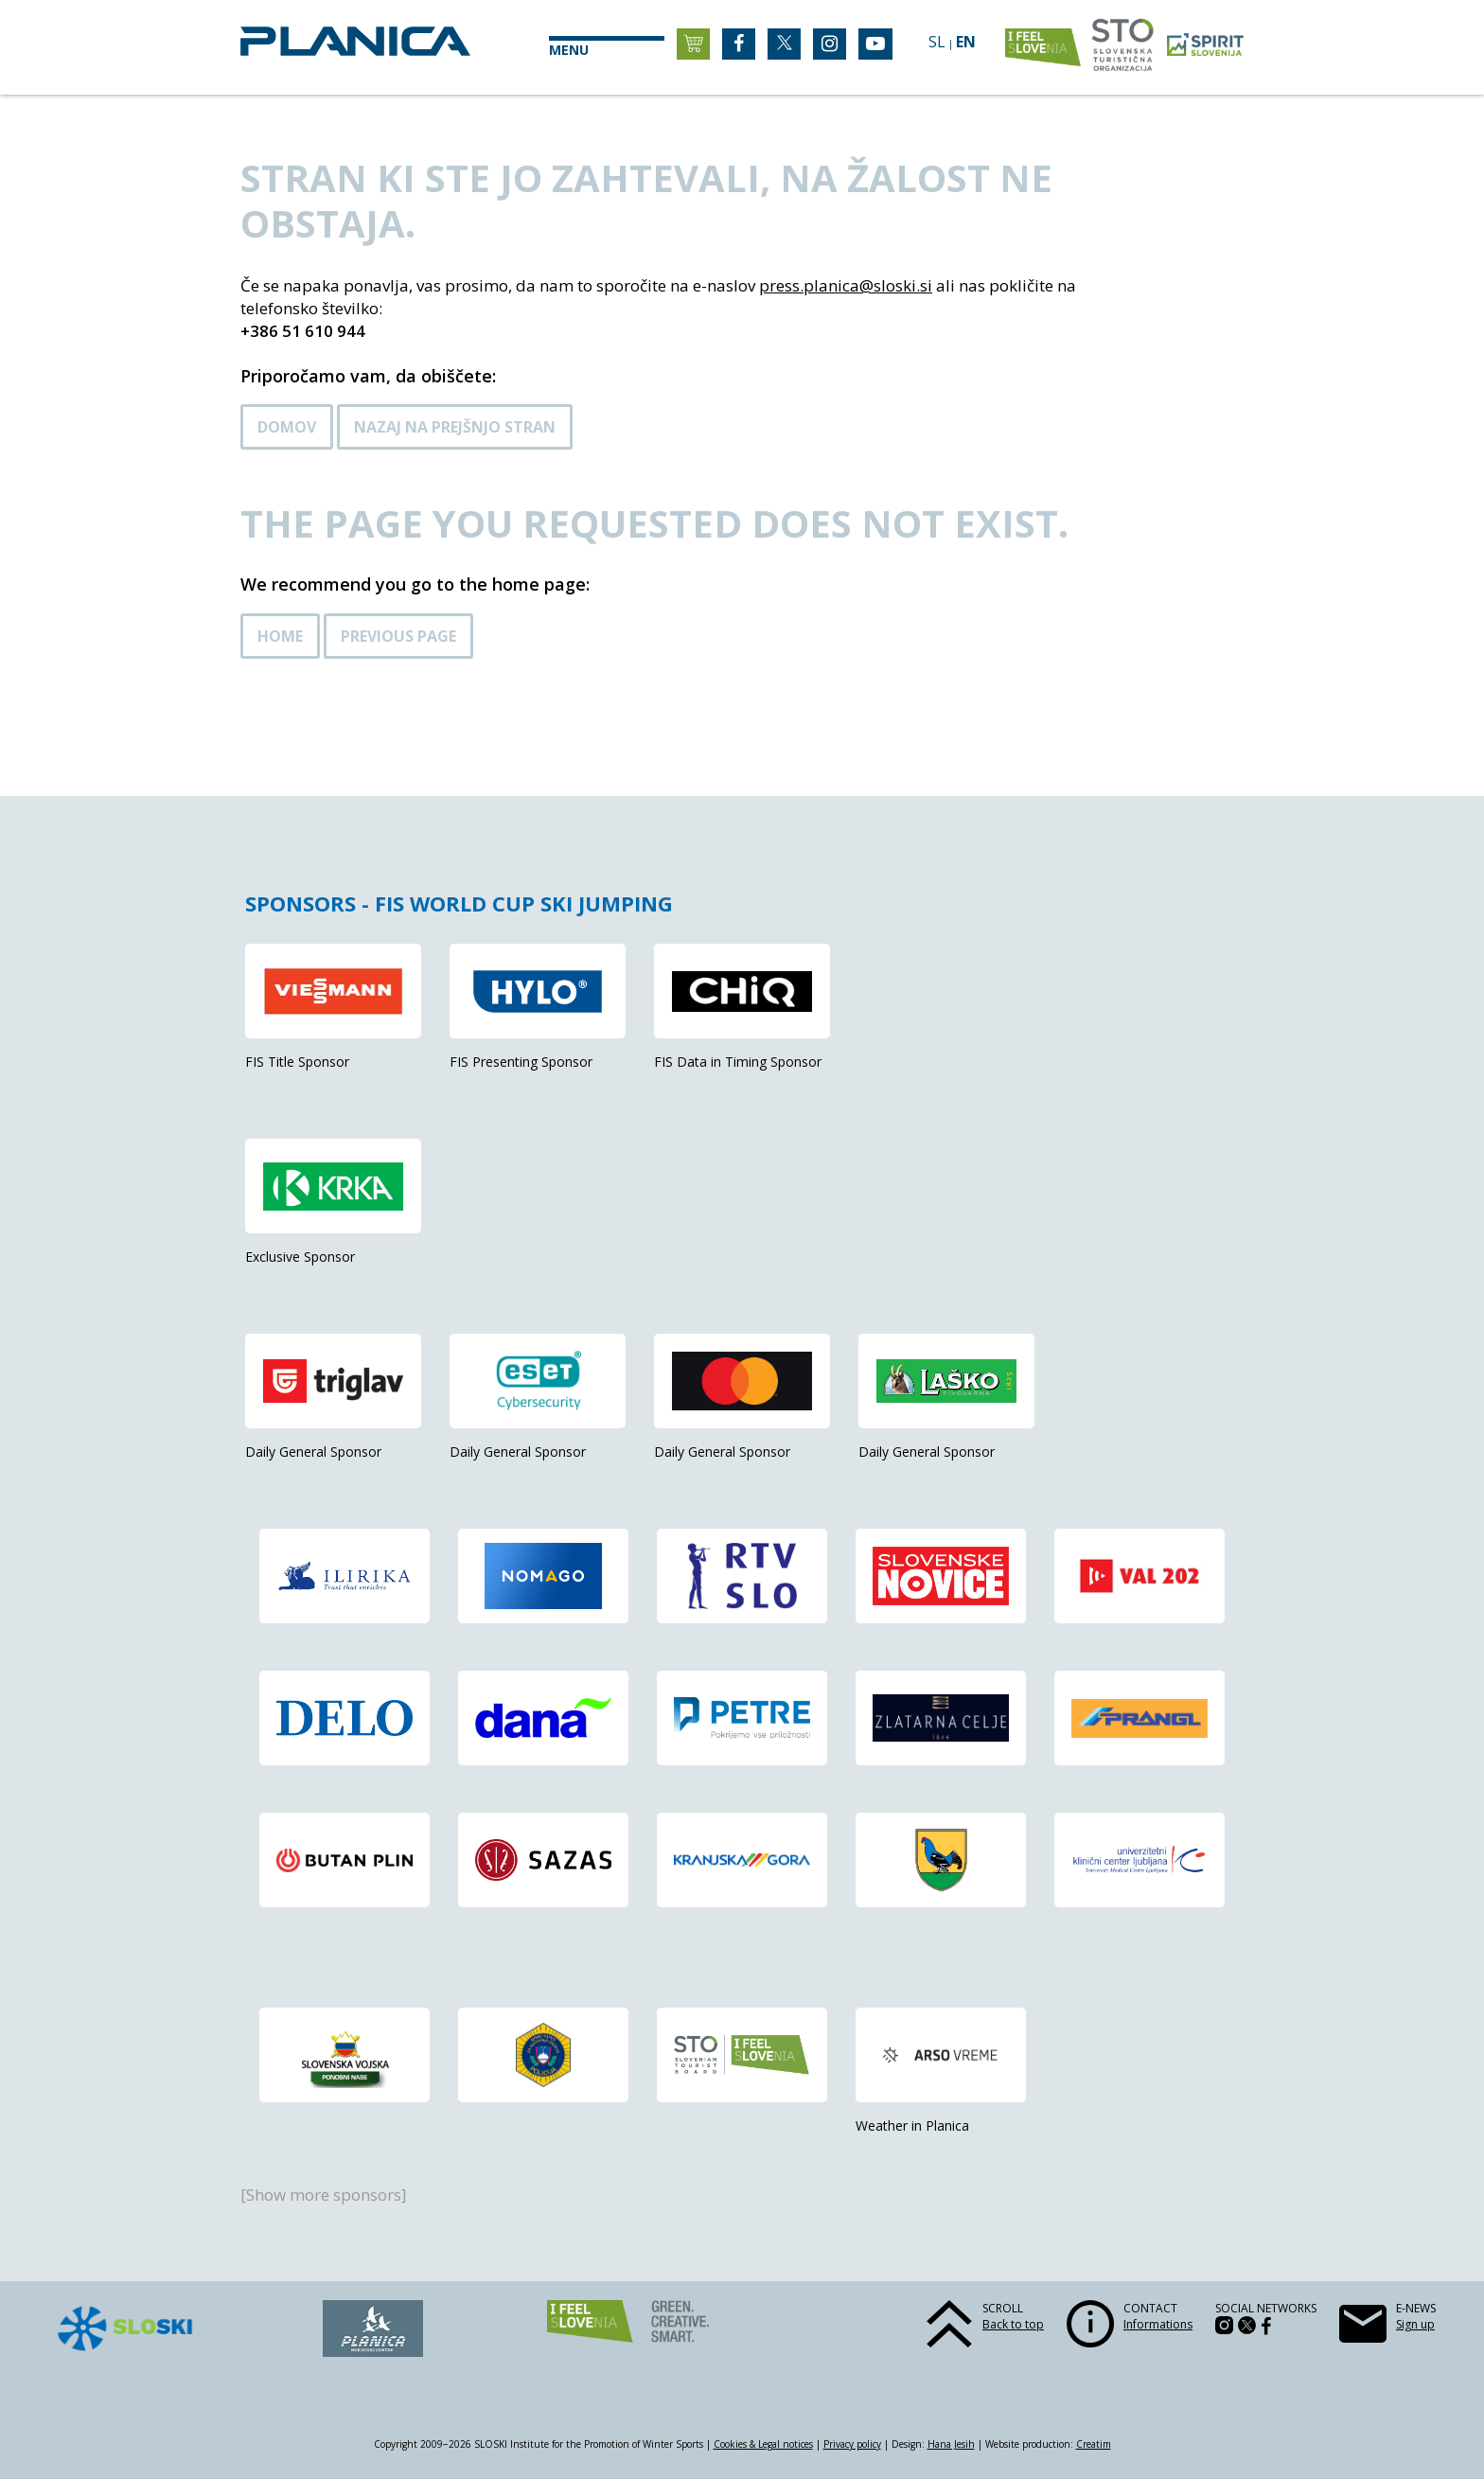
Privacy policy (852, 2444)
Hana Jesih (951, 2444)
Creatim (1093, 2444)
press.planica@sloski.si (845, 285)
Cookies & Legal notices (763, 2444)
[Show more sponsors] (323, 2194)
